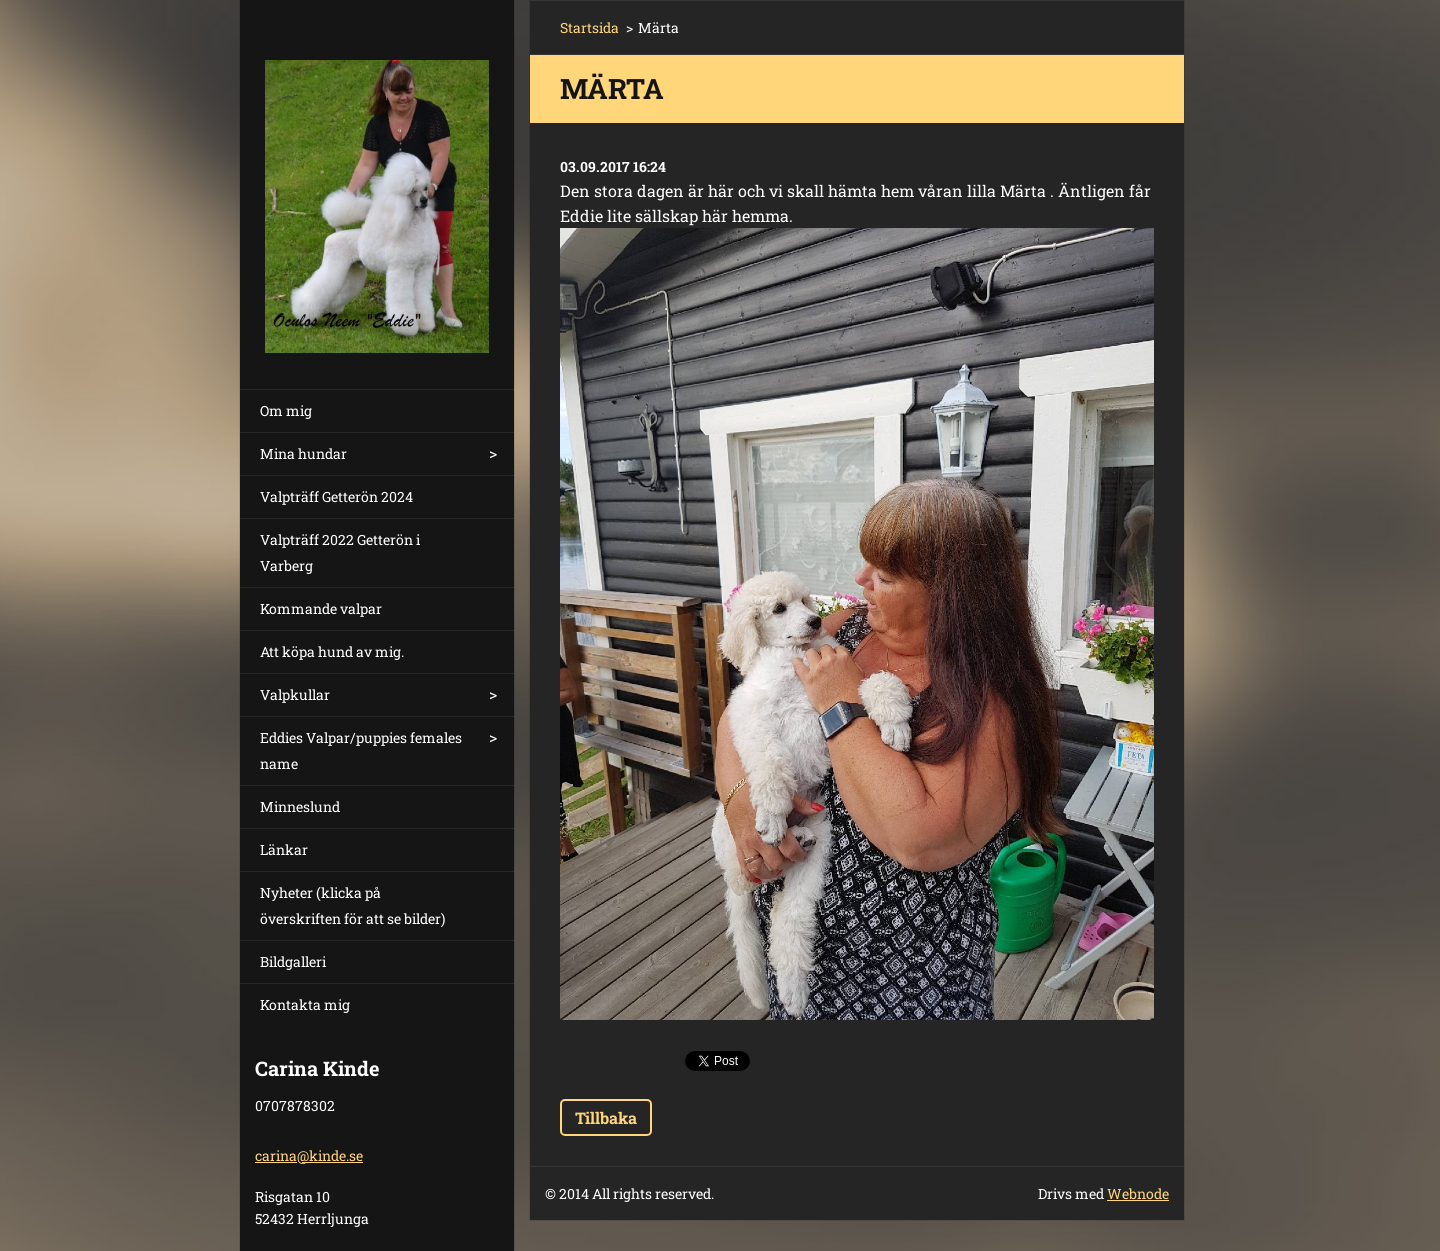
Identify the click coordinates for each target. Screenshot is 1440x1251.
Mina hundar (303, 453)
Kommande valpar (321, 608)
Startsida (589, 27)
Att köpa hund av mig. (332, 651)
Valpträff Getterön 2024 (336, 496)
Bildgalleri (293, 961)
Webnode (1138, 1193)
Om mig (286, 410)
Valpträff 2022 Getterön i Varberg (340, 552)
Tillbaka (606, 1117)
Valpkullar (295, 694)
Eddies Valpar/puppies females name (361, 750)
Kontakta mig (305, 1004)
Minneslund (300, 806)
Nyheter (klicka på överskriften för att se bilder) (352, 905)
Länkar (284, 849)
